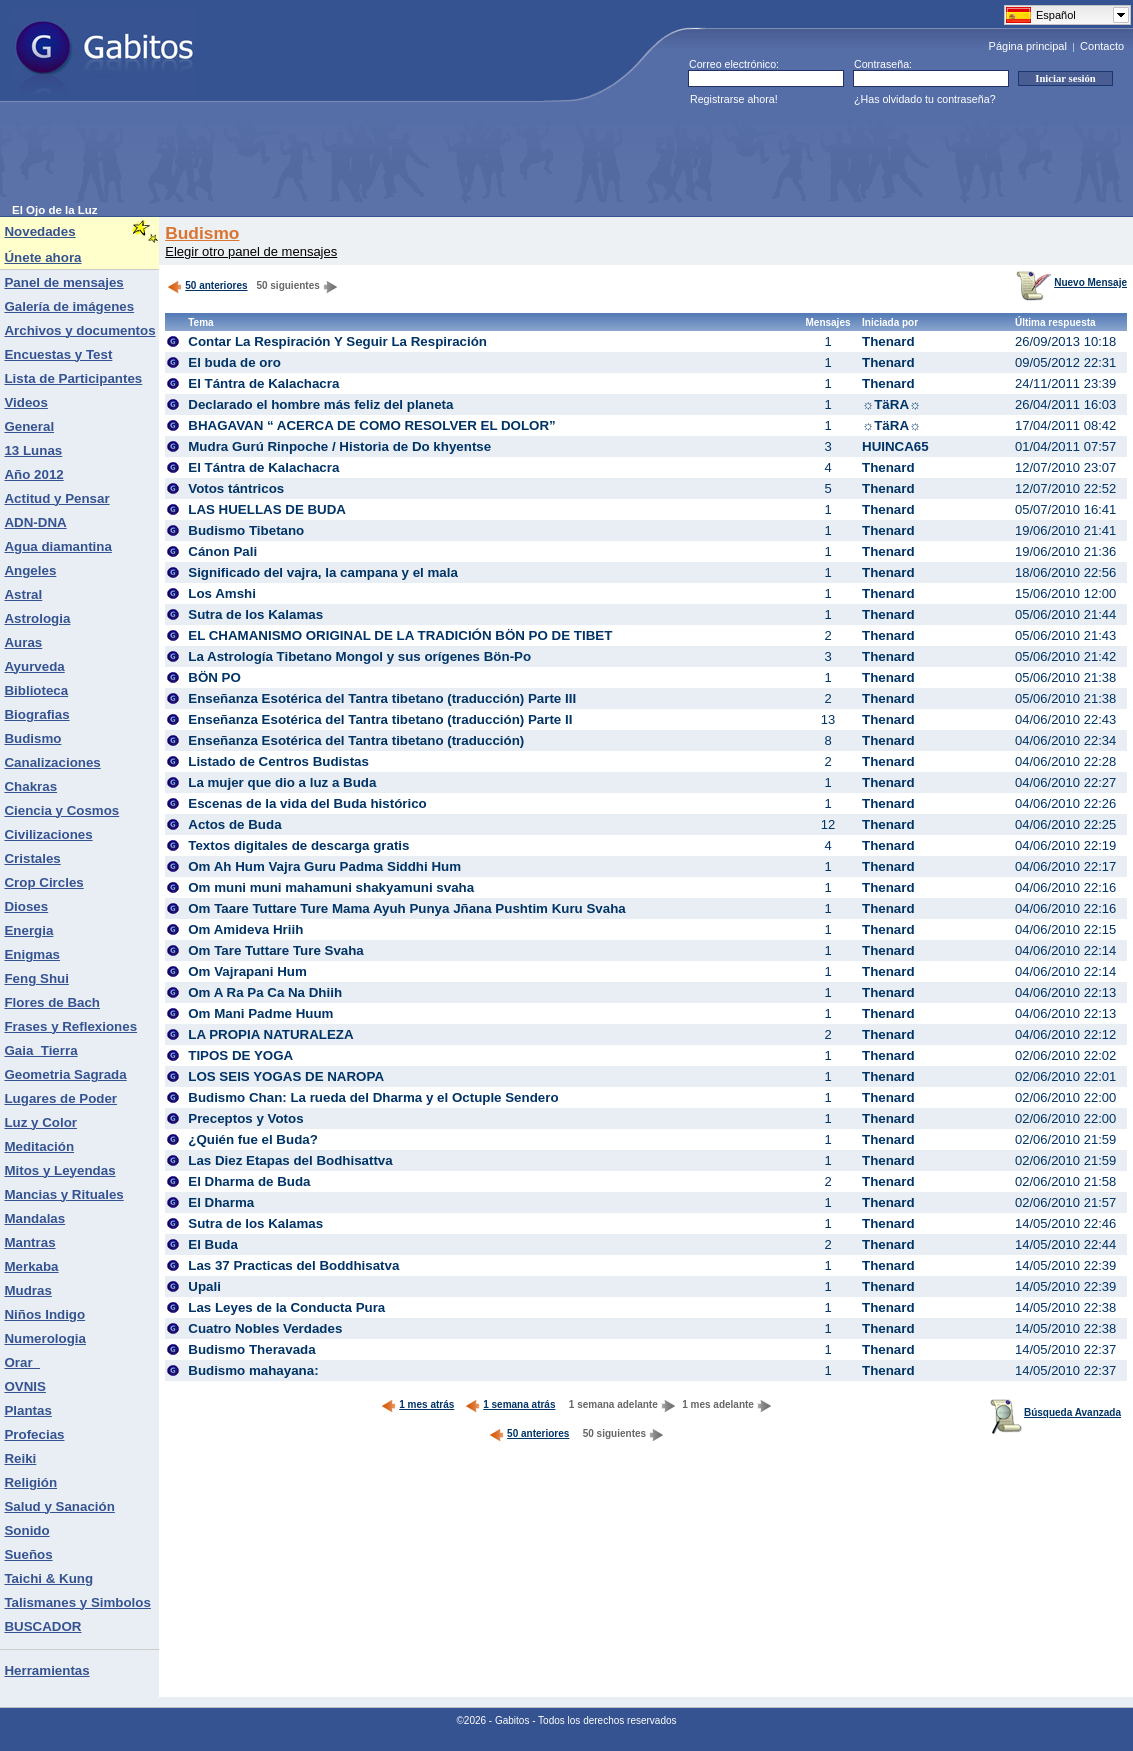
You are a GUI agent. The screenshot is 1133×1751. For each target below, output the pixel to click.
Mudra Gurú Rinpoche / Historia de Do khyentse (339, 446)
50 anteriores (207, 285)
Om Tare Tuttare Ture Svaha (276, 950)
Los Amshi (222, 593)
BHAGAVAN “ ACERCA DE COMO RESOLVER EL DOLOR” (372, 425)
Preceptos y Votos (245, 1118)
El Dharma (221, 1202)
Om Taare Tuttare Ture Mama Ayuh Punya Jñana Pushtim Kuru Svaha (406, 908)
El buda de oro (234, 362)
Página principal (1028, 46)
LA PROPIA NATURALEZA (270, 1034)
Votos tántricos (236, 488)
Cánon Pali (222, 551)
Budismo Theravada (251, 1349)
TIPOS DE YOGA (240, 1055)
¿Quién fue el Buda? (253, 1139)
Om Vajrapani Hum (247, 971)
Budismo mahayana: (253, 1370)
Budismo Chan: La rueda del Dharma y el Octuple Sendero (373, 1097)
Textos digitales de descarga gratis (298, 845)
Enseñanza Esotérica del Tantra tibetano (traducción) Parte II (380, 719)
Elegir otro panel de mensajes (251, 251)
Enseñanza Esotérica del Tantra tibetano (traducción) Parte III (382, 698)
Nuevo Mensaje (1071, 282)
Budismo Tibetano (246, 530)
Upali (204, 1286)
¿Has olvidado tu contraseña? (925, 99)
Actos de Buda (234, 824)
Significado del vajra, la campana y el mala (323, 572)
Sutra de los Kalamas (255, 614)
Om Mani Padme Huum (260, 1013)
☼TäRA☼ (891, 404)
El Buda (213, 1244)
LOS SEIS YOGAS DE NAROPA (286, 1076)
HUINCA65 (895, 446)
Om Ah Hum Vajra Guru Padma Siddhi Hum (324, 866)
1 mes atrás (417, 1404)
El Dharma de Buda (249, 1181)
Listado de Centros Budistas (278, 761)
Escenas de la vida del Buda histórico (307, 803)
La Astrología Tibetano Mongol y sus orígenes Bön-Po (359, 656)
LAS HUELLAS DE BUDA (267, 509)
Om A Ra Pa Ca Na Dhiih (265, 992)
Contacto (1102, 46)
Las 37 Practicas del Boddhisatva (293, 1265)
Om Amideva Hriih (245, 929)
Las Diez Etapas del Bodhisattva (290, 1160)
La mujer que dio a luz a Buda (282, 782)
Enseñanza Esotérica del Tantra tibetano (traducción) (356, 740)
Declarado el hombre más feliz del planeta (320, 404)
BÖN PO (214, 677)
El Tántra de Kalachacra (263, 383)
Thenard (888, 341)
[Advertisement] (376, 159)
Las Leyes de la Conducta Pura (286, 1307)
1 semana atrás (510, 1404)
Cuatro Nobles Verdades (265, 1328)
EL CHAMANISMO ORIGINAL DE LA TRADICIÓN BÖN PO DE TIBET (400, 635)
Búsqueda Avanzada (1055, 1412)
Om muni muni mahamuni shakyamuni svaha (331, 887)
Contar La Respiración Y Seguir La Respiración (337, 341)
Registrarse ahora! (734, 99)
